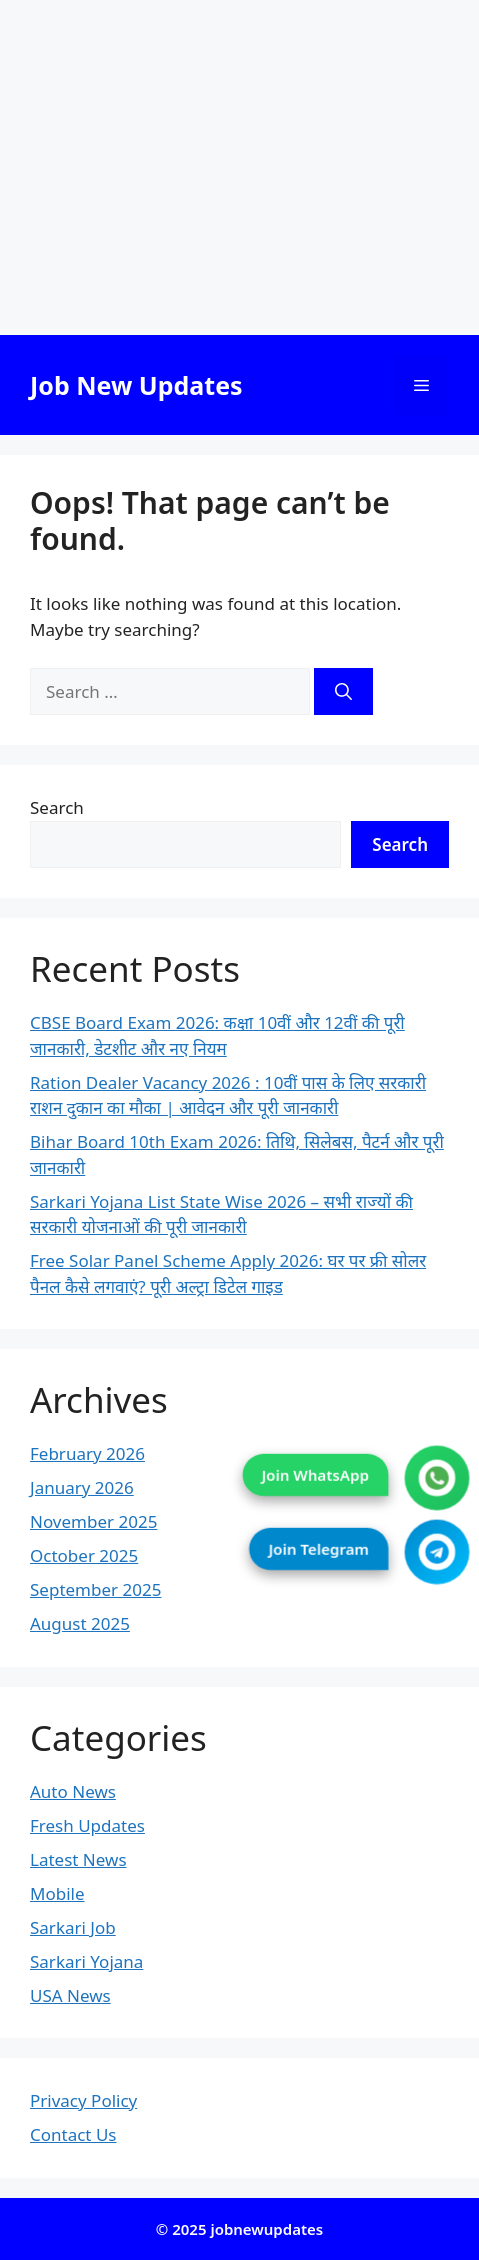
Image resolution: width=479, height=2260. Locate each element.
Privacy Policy (83, 2100)
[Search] (343, 692)
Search (57, 807)
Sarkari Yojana (86, 1961)
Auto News (73, 1791)
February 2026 (87, 1453)
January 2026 (82, 1487)
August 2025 (80, 1623)
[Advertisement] (239, 167)
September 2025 (95, 1589)
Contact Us (73, 2134)
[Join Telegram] (437, 1552)
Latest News (78, 1859)
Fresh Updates (87, 1825)
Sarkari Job (73, 1927)
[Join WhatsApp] (437, 1478)
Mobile (57, 1893)
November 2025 (93, 1521)
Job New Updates (136, 385)
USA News (70, 1995)
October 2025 (84, 1555)
